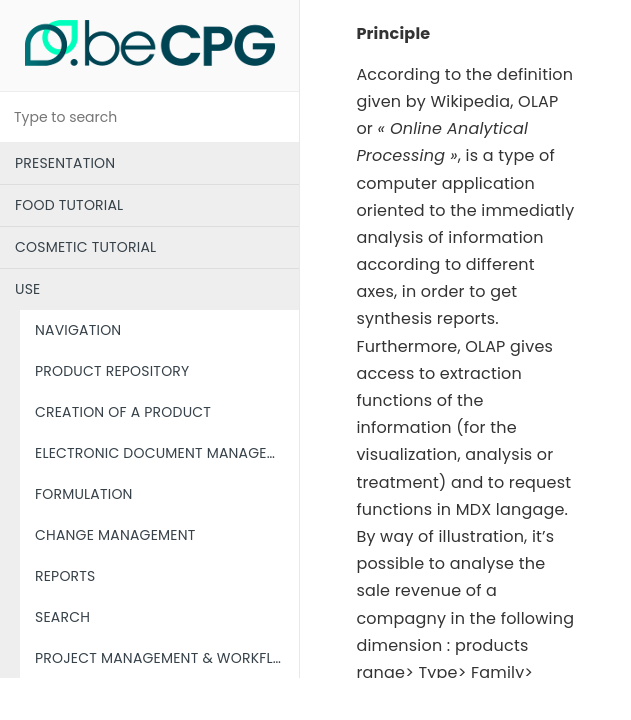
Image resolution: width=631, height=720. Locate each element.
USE (27, 289)
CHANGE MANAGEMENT (115, 535)
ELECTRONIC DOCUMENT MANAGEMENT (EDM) (167, 453)
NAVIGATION (78, 330)
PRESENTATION (65, 163)
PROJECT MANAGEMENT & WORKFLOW (166, 658)
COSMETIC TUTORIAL (85, 247)
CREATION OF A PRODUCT (123, 412)
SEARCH (62, 617)
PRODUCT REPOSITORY (112, 371)
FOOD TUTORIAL (69, 205)
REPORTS (65, 576)
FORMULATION (84, 494)
